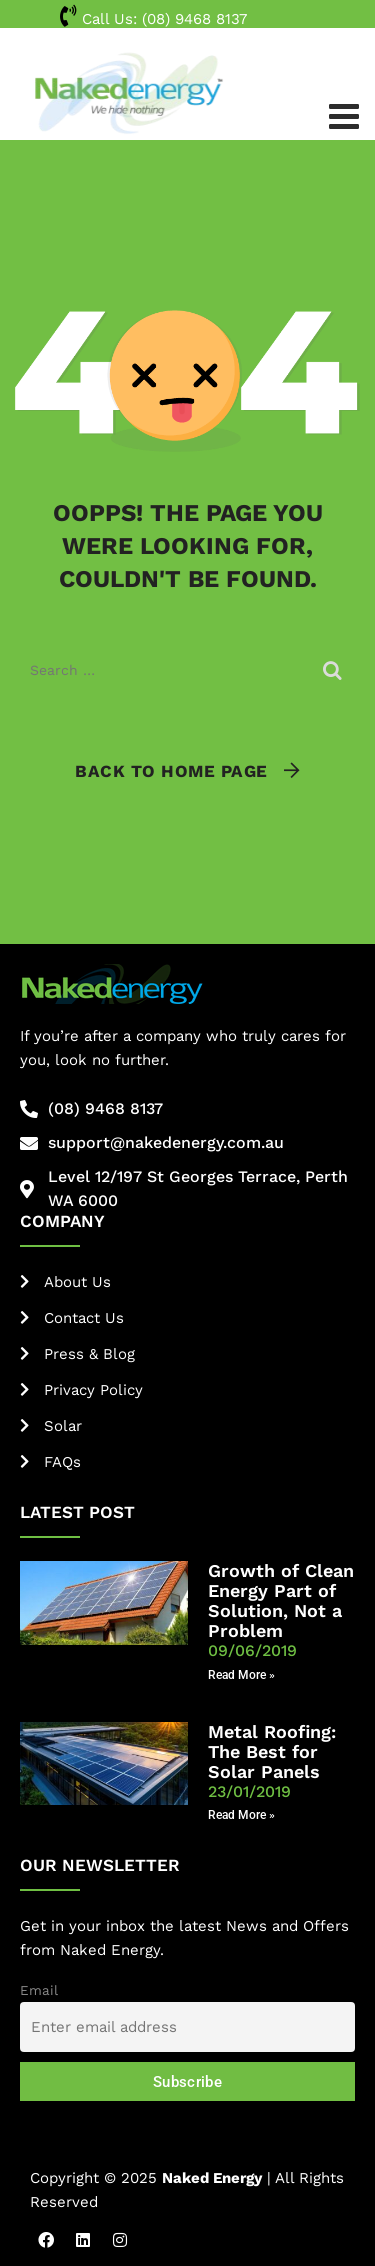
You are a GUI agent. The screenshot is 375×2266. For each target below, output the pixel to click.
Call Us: (153, 19)
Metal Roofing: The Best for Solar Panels (272, 1751)
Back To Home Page (171, 771)
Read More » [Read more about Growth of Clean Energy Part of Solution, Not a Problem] (241, 1675)
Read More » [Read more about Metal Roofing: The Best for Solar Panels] (241, 1815)
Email (39, 1990)
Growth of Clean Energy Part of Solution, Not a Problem (281, 1600)
